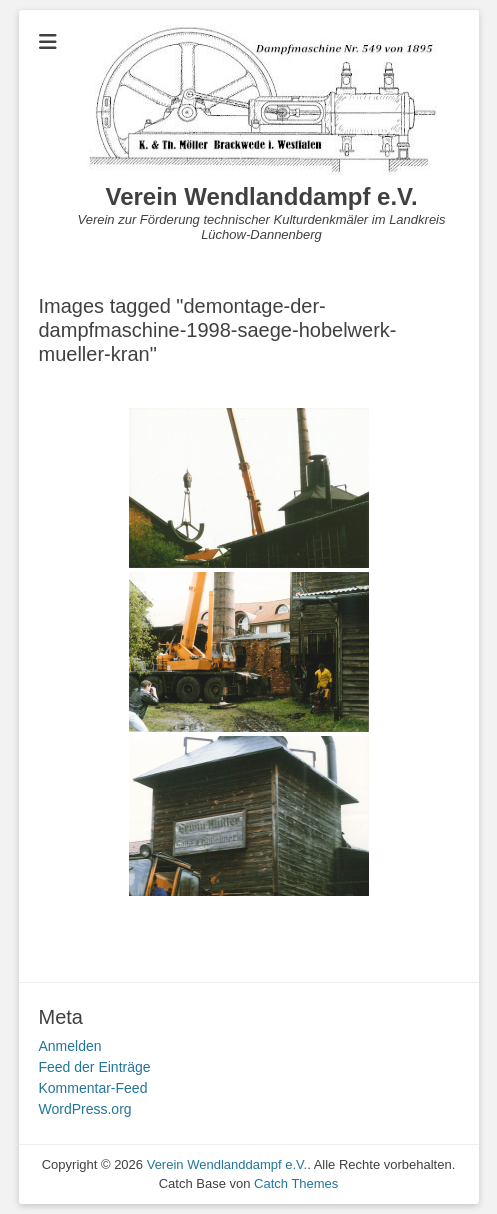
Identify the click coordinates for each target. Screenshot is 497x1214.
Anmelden (70, 1046)
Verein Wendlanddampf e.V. (261, 196)
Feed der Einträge (95, 1067)
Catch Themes (296, 1183)
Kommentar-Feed (93, 1088)
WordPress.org (85, 1109)
